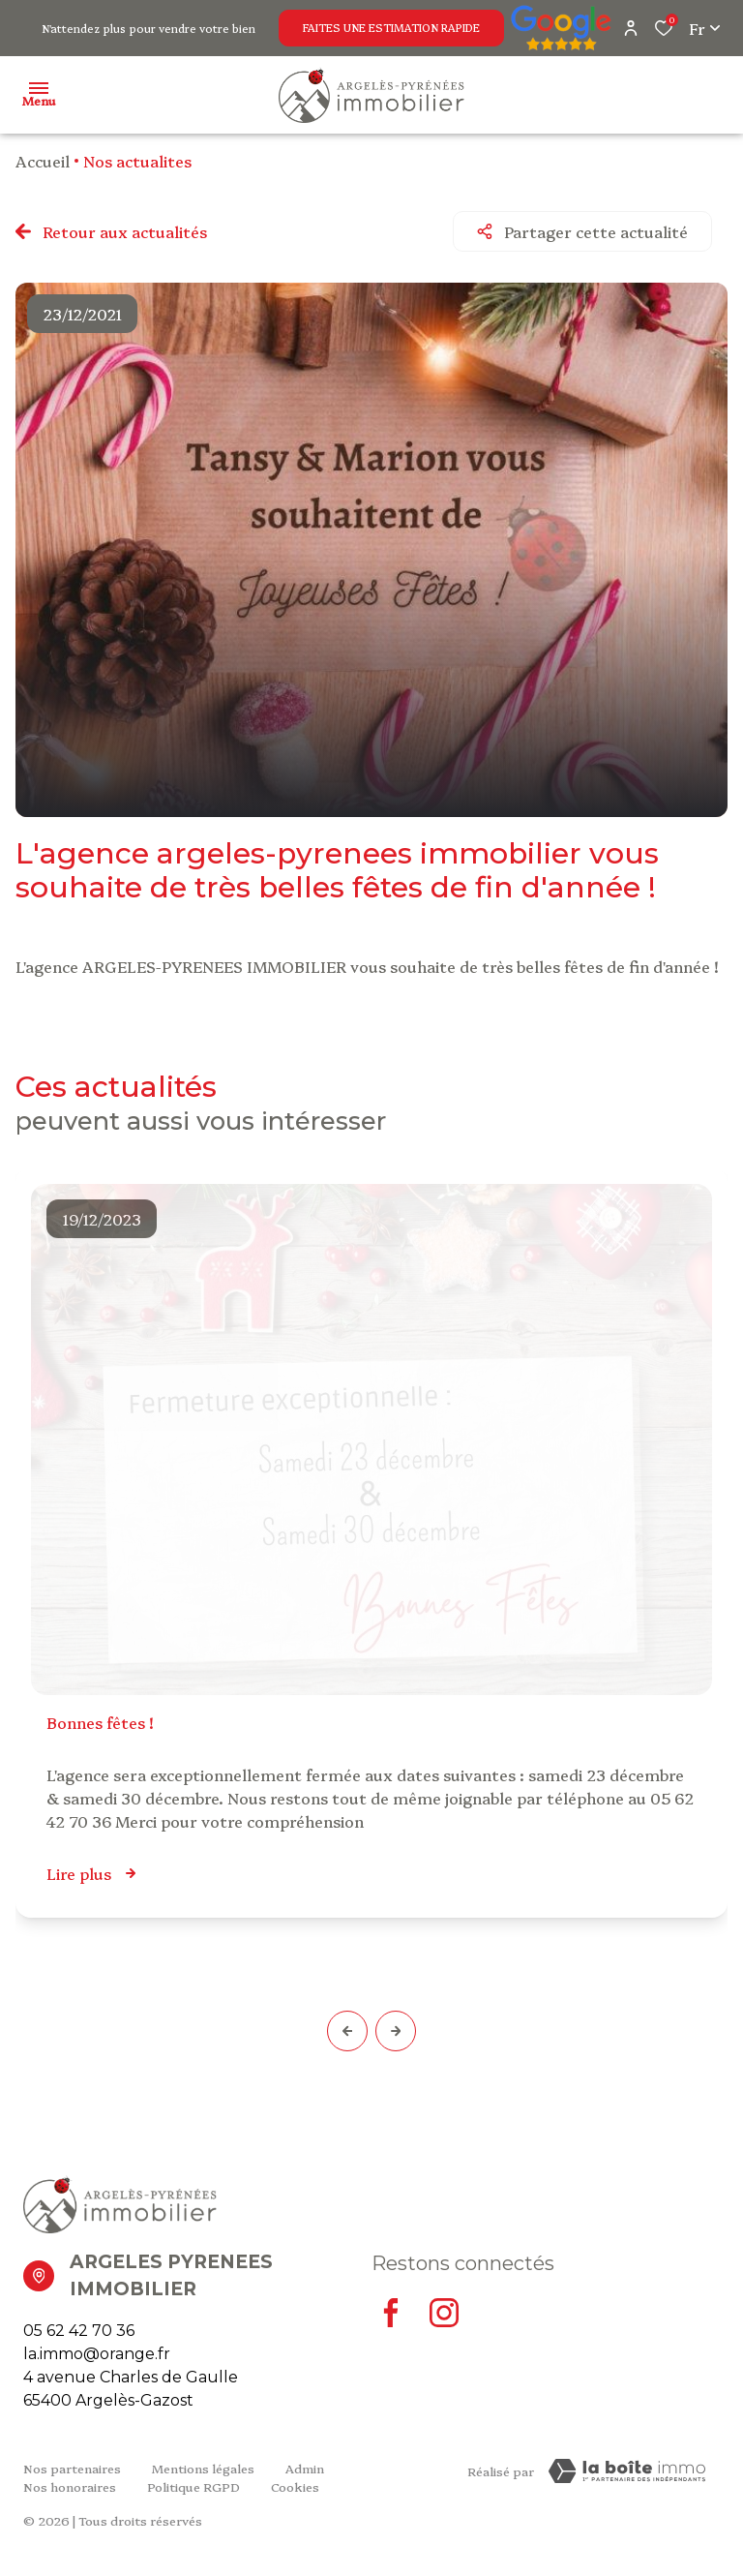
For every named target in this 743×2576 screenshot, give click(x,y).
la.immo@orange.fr (96, 2354)
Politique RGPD (193, 2486)
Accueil (42, 160)
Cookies (295, 2486)
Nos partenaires (72, 2468)
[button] (347, 2031)
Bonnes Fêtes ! (100, 1722)
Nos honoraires (69, 2486)
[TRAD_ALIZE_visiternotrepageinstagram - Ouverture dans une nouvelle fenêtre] (444, 2312)
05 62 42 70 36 (78, 2330)
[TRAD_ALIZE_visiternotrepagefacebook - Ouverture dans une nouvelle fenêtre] (390, 2312)
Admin (304, 2468)
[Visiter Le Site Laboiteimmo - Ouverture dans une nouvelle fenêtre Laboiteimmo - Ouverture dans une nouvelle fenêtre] (627, 2471)
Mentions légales (203, 2468)
